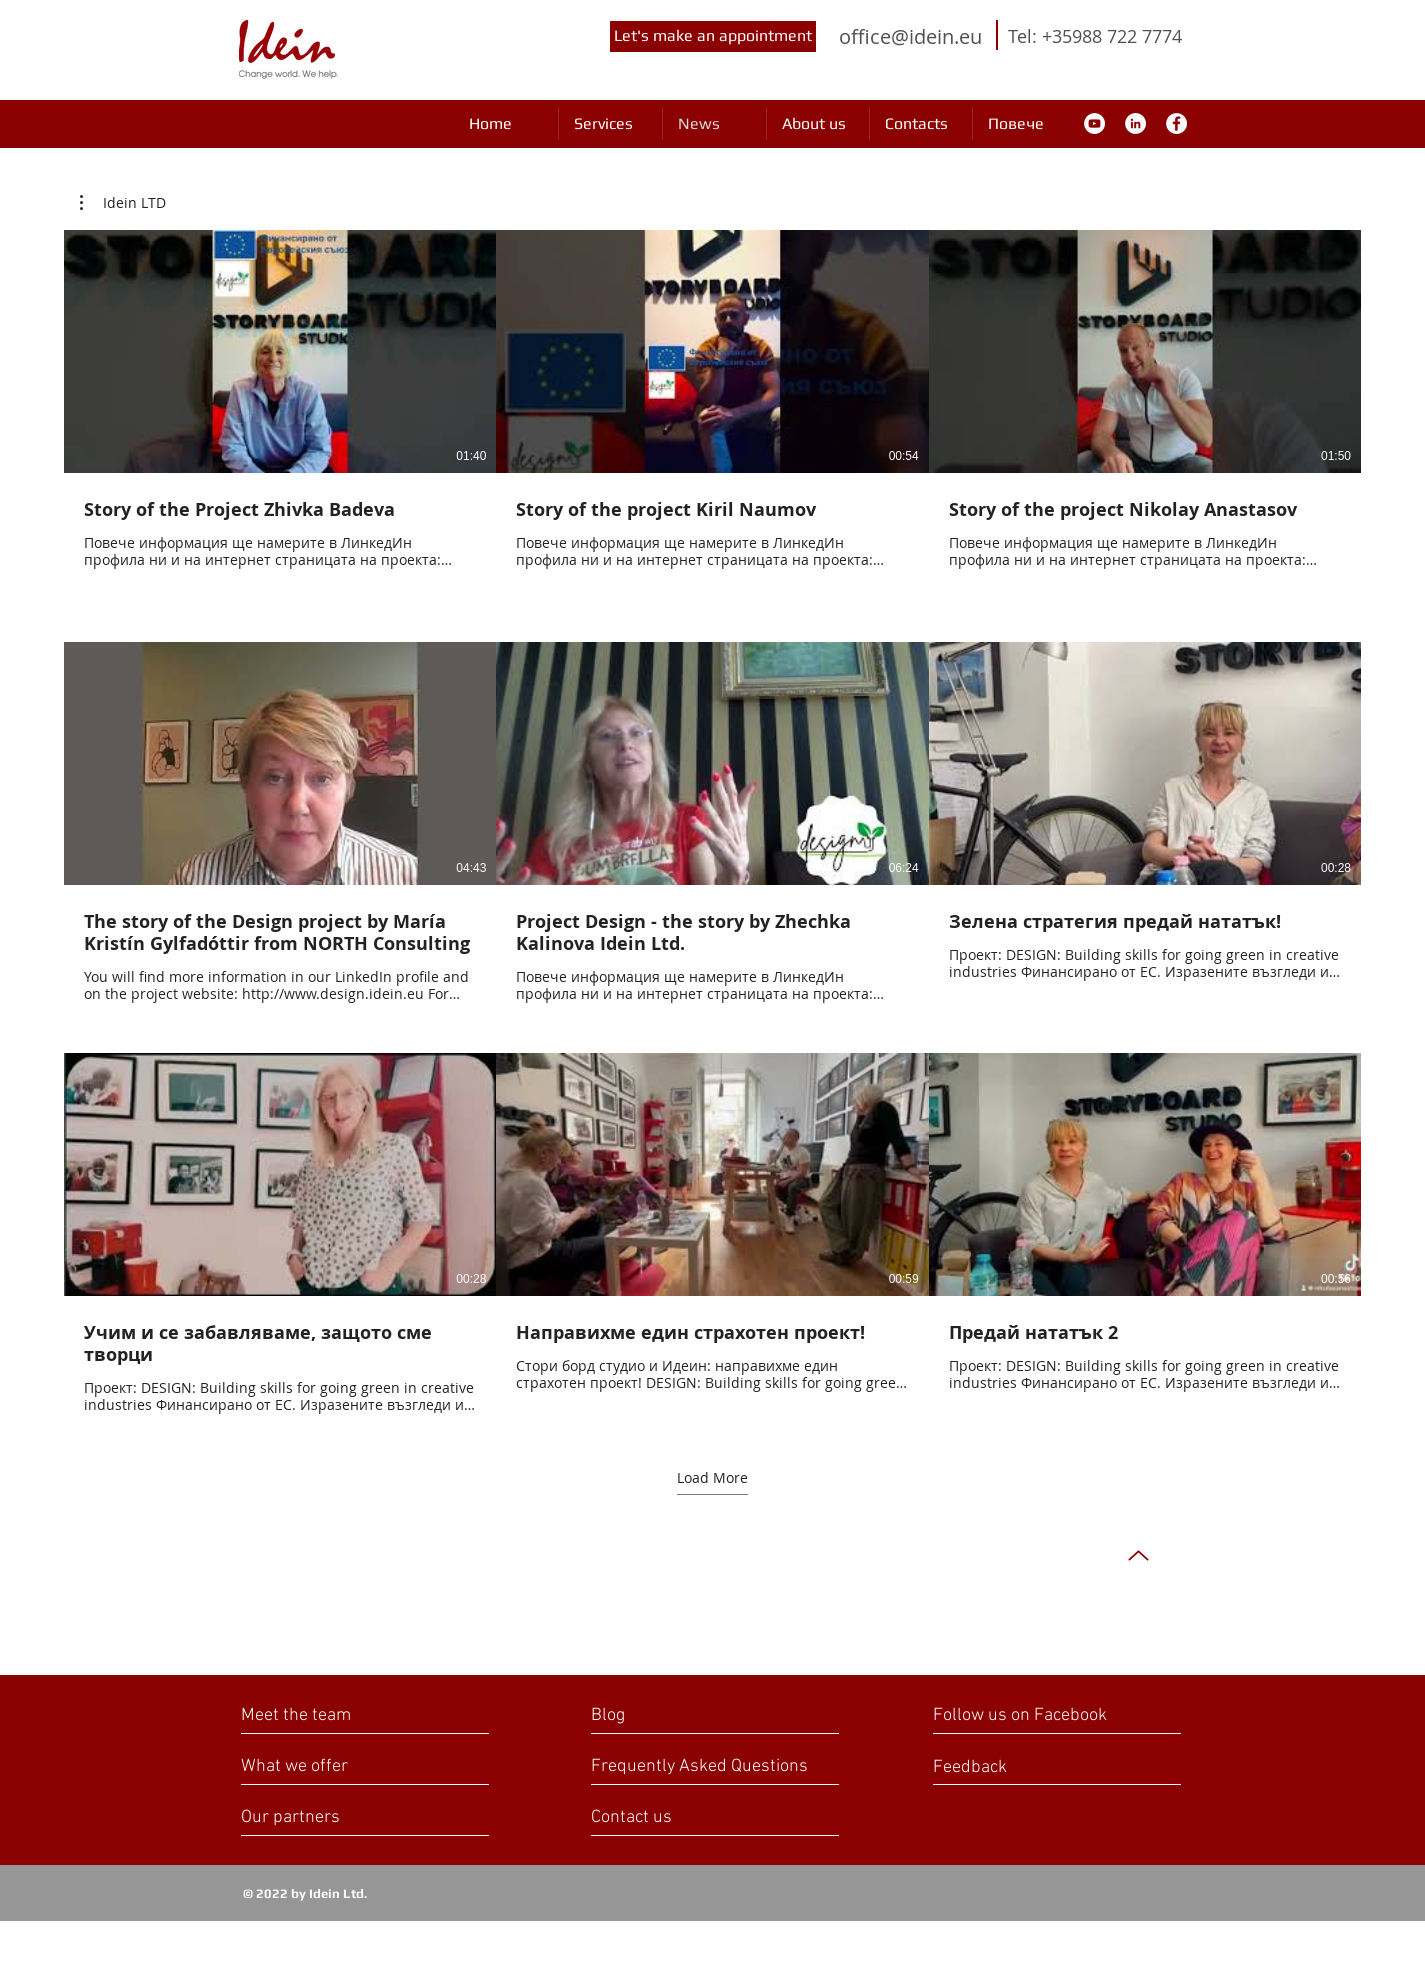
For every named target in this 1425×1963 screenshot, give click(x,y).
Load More (712, 1478)
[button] (123, 203)
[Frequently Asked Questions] (699, 1766)
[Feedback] (1003, 1767)
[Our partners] (319, 1817)
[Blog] (678, 1715)
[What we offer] (316, 1766)
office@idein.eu (910, 36)
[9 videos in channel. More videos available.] (712, 822)
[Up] (1138, 1555)
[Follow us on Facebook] (1042, 1715)
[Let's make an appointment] (713, 36)
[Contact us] (669, 1817)
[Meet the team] (337, 1715)
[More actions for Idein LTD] (123, 203)
